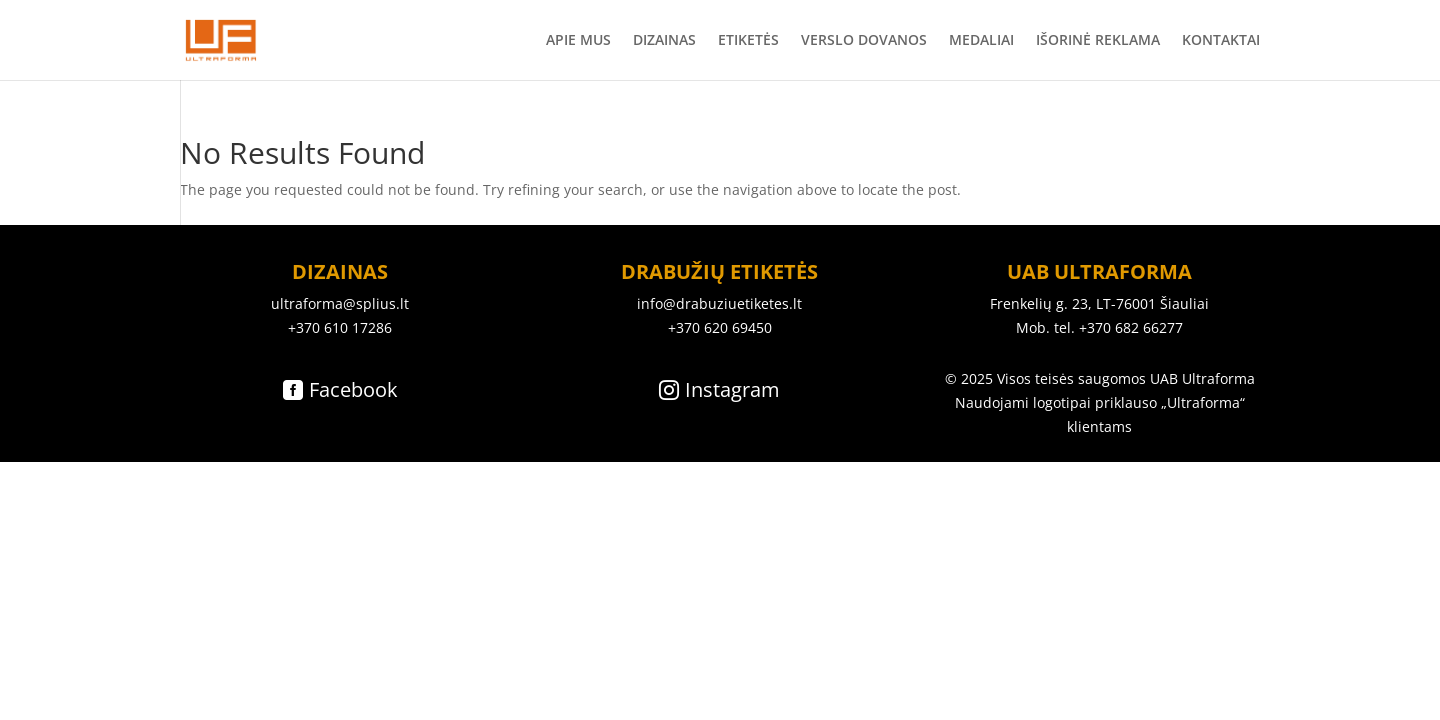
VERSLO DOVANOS (864, 41)
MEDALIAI (981, 41)
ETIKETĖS (748, 41)
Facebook (353, 389)
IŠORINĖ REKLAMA (1098, 41)
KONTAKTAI (1221, 41)
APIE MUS (578, 41)
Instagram (732, 389)
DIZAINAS (664, 41)
